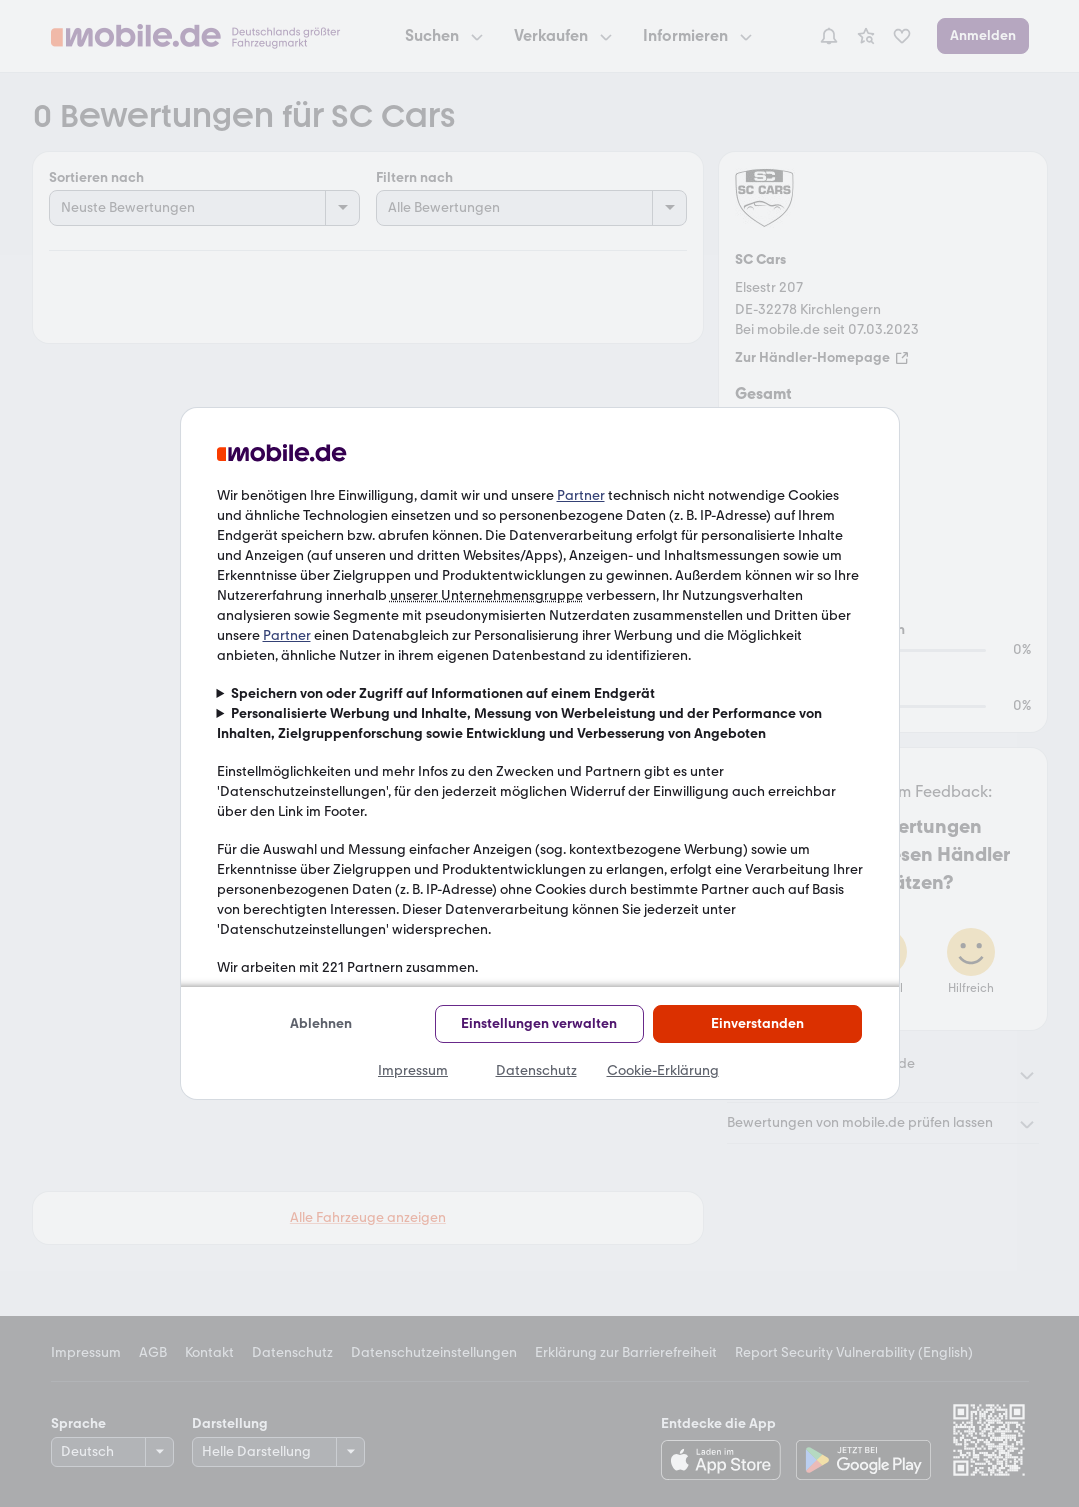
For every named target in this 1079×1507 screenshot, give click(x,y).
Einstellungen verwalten (539, 1023)
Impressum (413, 1070)
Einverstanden (757, 1023)
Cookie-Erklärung (663, 1070)
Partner (581, 495)
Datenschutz (536, 1070)
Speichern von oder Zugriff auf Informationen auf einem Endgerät (443, 693)
